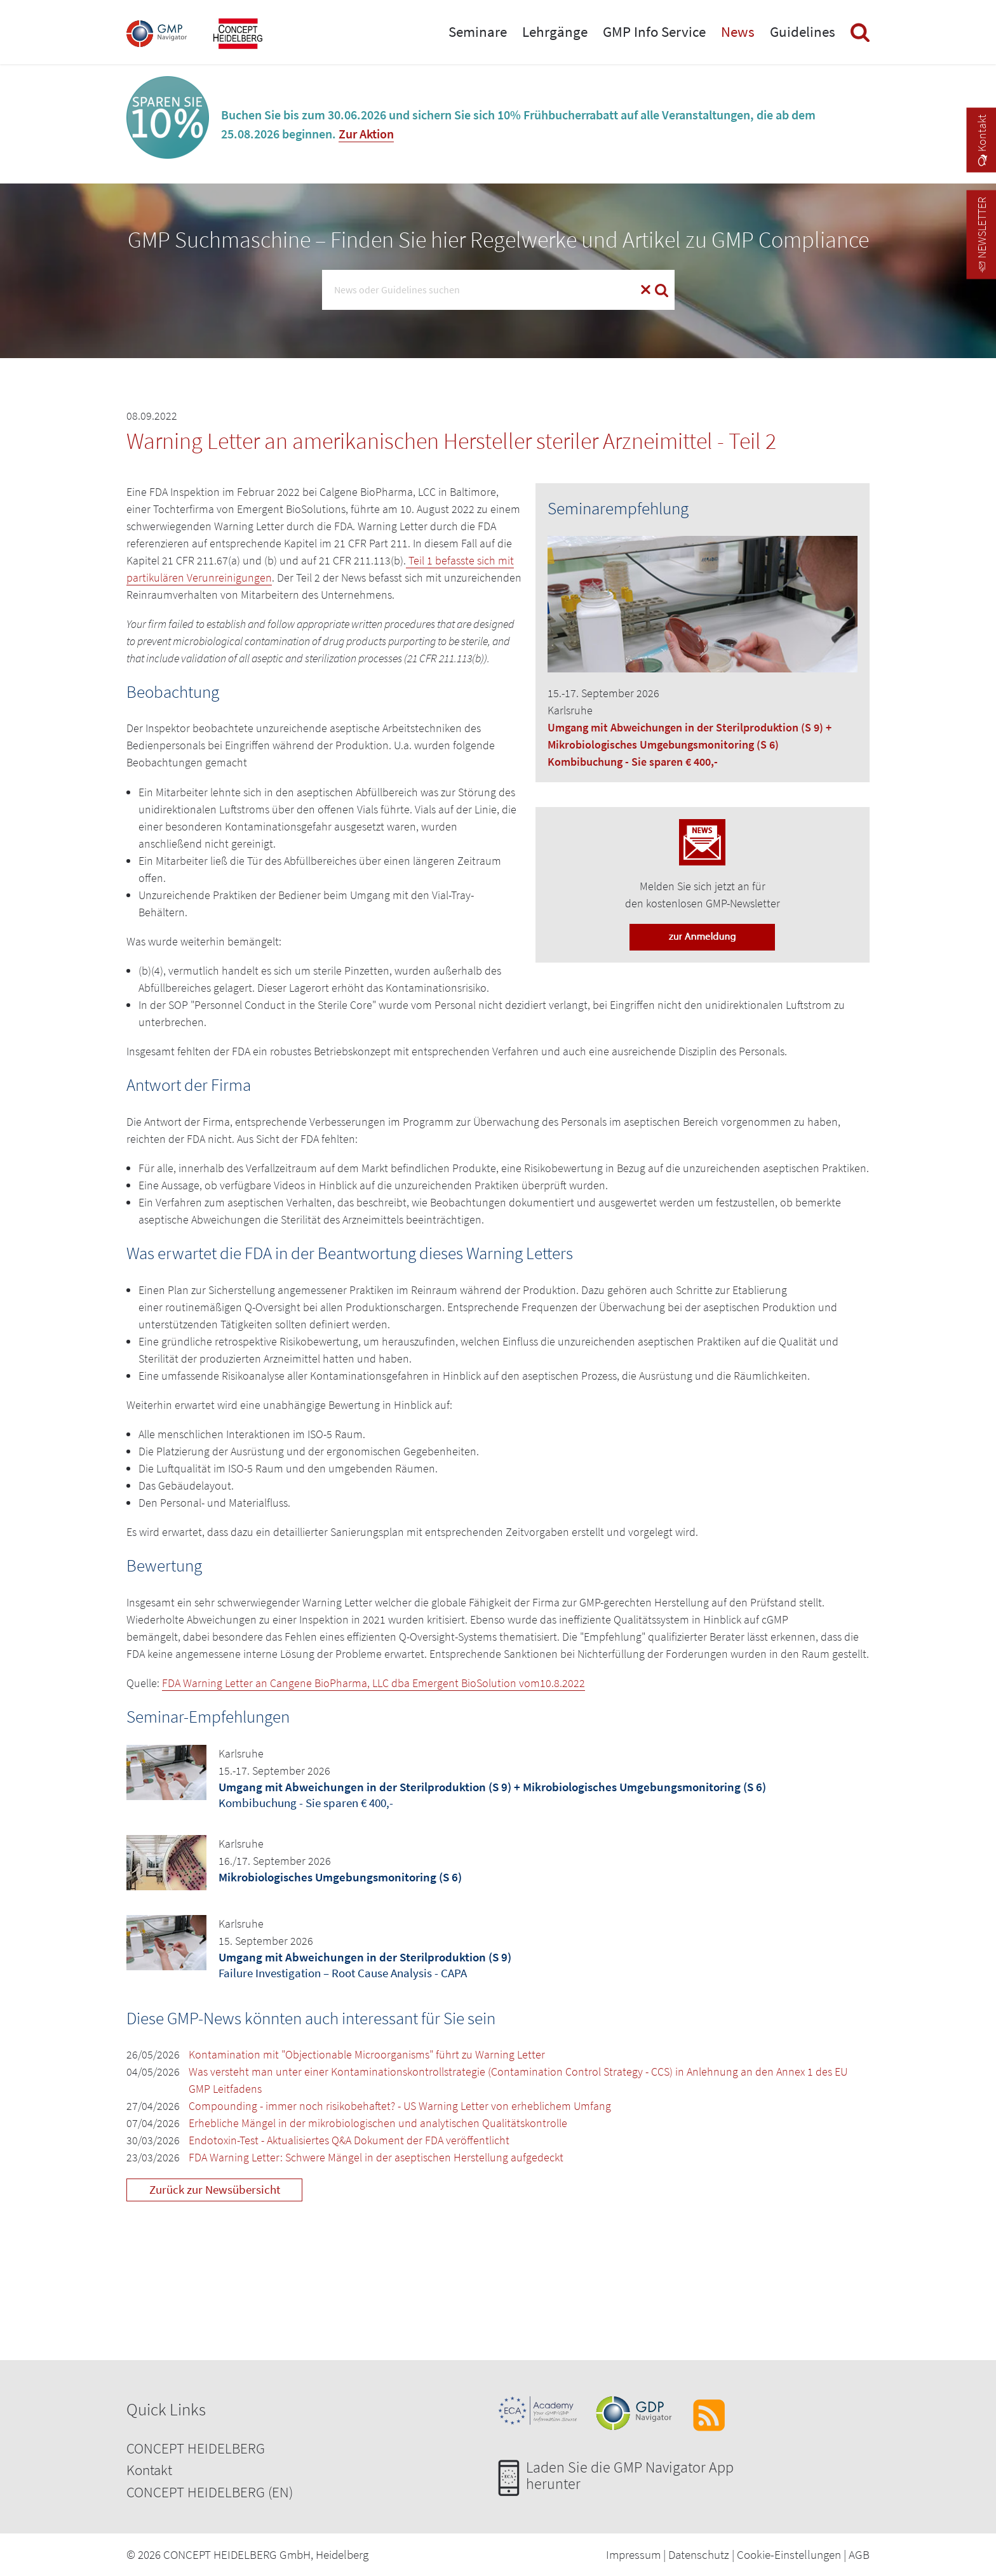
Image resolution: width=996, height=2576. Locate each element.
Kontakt (149, 2469)
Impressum (633, 2554)
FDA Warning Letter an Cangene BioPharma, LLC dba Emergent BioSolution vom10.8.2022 (373, 1683)
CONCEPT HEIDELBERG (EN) (209, 2492)
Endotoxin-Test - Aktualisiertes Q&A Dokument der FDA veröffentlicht (349, 2140)
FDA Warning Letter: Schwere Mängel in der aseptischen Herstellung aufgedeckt (376, 2157)
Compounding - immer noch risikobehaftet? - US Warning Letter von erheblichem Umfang (400, 2106)
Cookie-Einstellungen (789, 2554)
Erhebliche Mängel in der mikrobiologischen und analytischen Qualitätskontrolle (378, 2123)
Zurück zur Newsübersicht (214, 2189)
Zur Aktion (366, 134)
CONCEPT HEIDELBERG (195, 2448)
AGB (859, 2554)
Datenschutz (698, 2554)
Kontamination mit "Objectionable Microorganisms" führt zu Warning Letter (367, 2054)
